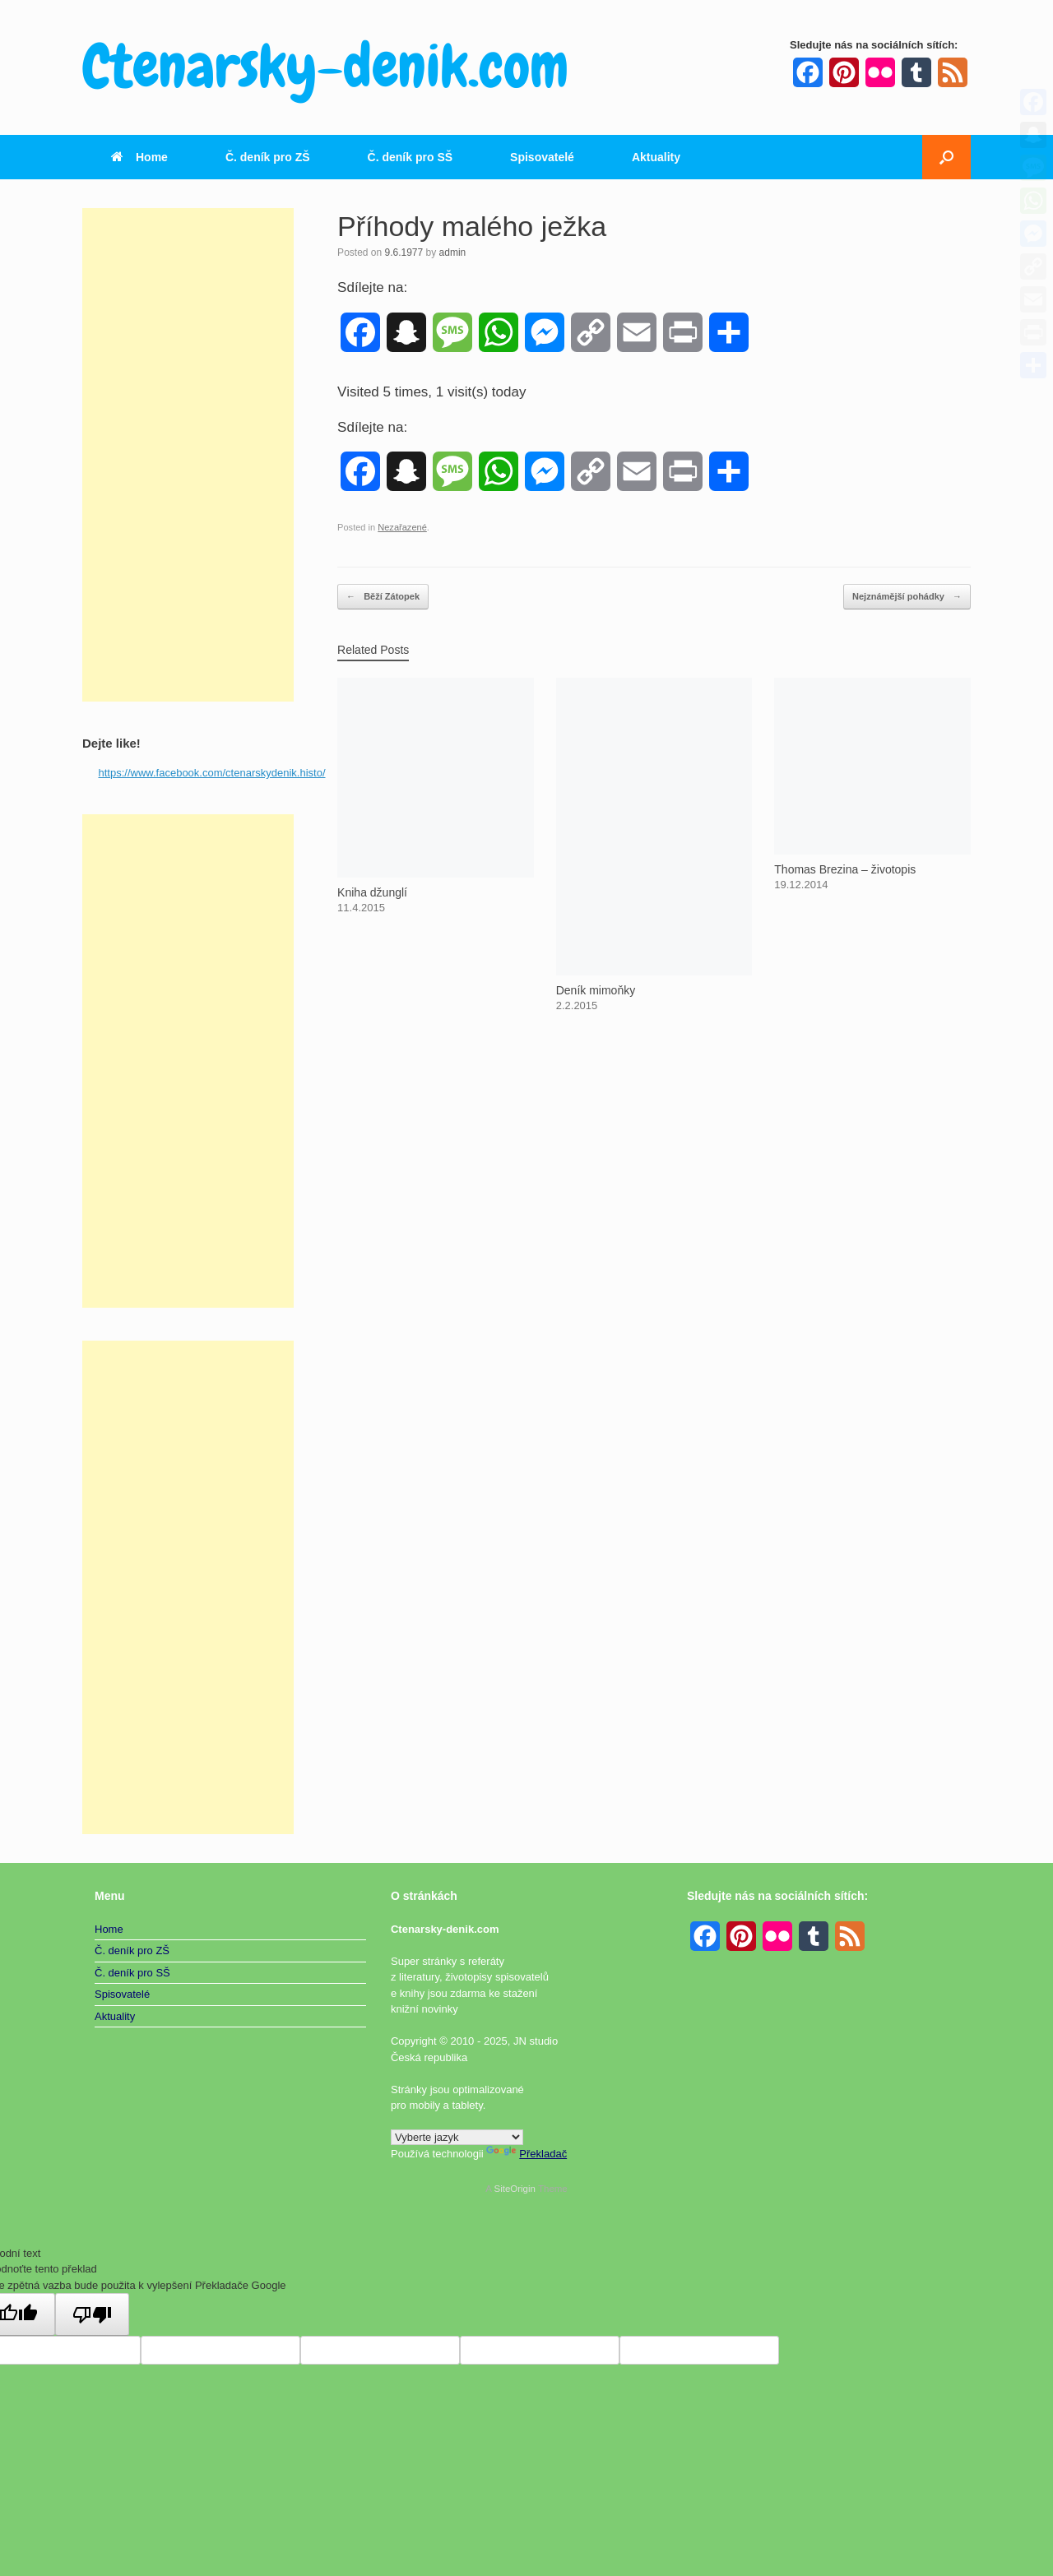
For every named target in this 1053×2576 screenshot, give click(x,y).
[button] (946, 157)
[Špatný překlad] (92, 2314)
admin (452, 252)
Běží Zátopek (383, 597)
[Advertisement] (188, 455)
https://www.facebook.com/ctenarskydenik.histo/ (212, 773)
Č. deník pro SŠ (410, 157)
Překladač (526, 2153)
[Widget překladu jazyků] (457, 2137)
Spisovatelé (542, 157)
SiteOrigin (515, 2189)
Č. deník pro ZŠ (267, 157)
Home (139, 157)
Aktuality (656, 157)
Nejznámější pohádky (907, 597)
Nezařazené (402, 527)
